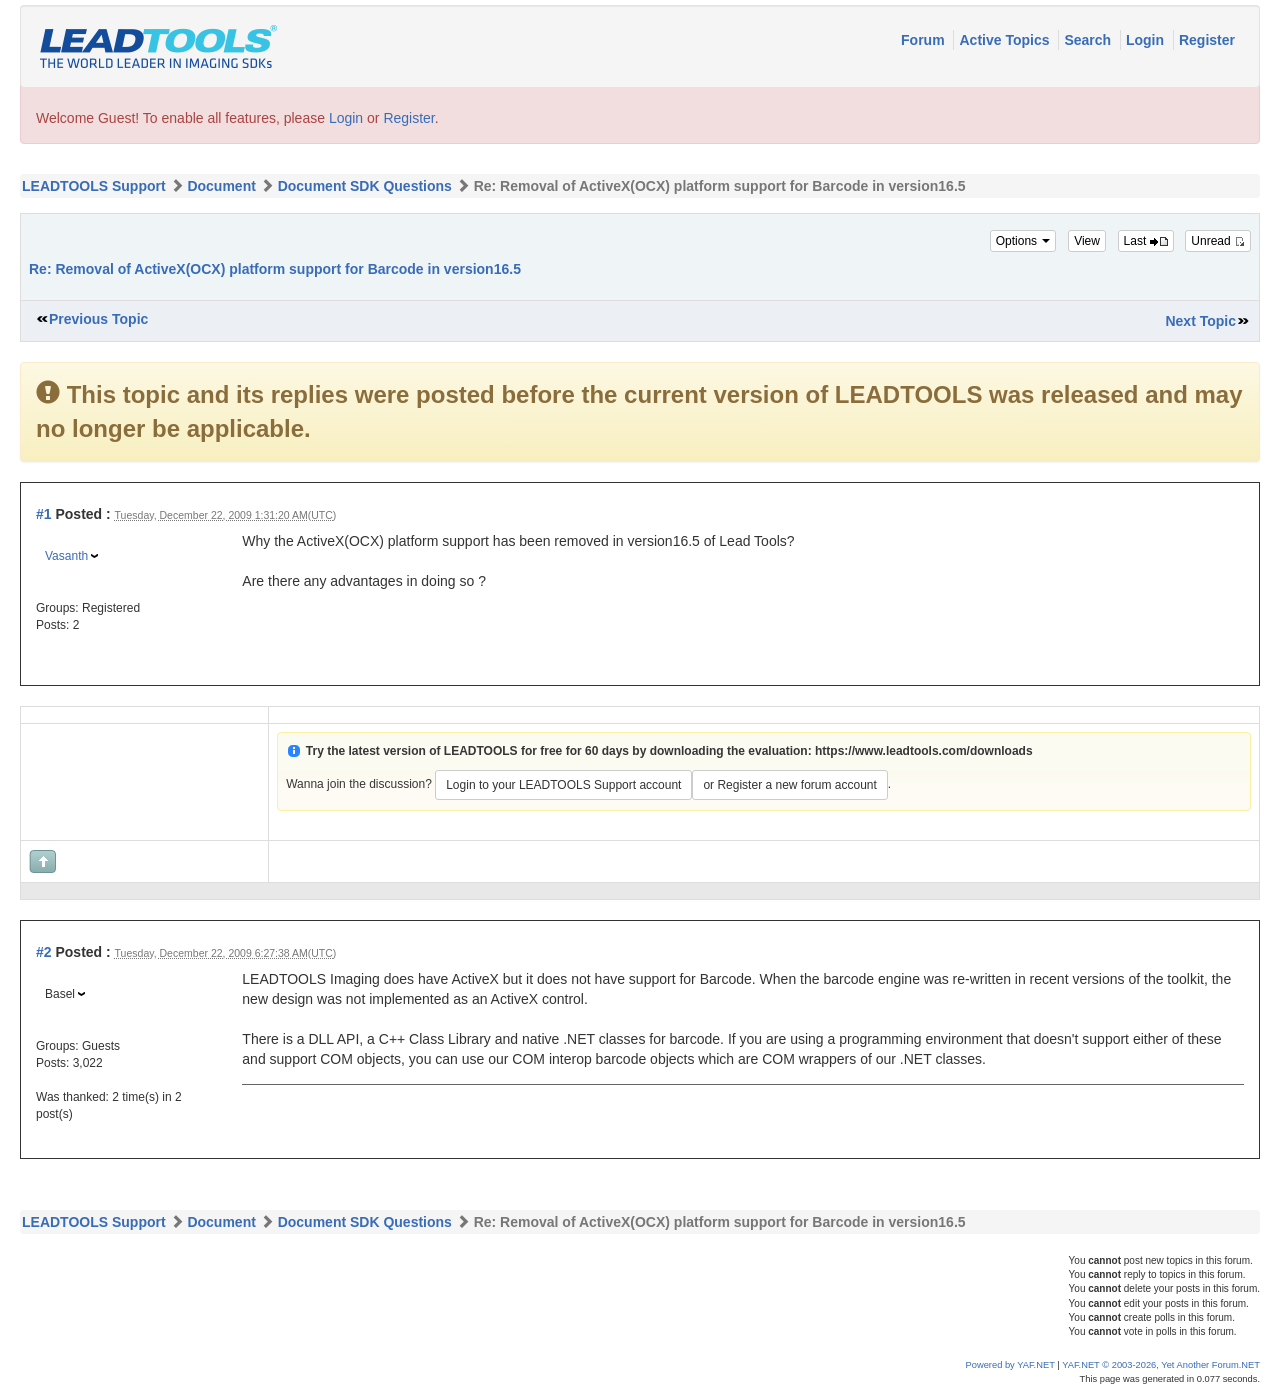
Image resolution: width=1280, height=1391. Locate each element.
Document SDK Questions (365, 186)
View (1087, 241)
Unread (1218, 241)
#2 (44, 952)
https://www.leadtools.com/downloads (924, 751)
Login (1147, 40)
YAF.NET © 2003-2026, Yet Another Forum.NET (1161, 1365)
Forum (924, 40)
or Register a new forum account (789, 785)
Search (1089, 40)
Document (221, 186)
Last (1146, 241)
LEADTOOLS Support (94, 186)
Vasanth (66, 556)
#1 (44, 514)
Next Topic (1200, 321)
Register (1207, 40)
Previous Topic (98, 319)
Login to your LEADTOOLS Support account (563, 785)
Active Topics (1006, 40)
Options (1023, 241)
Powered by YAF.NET (1010, 1365)
